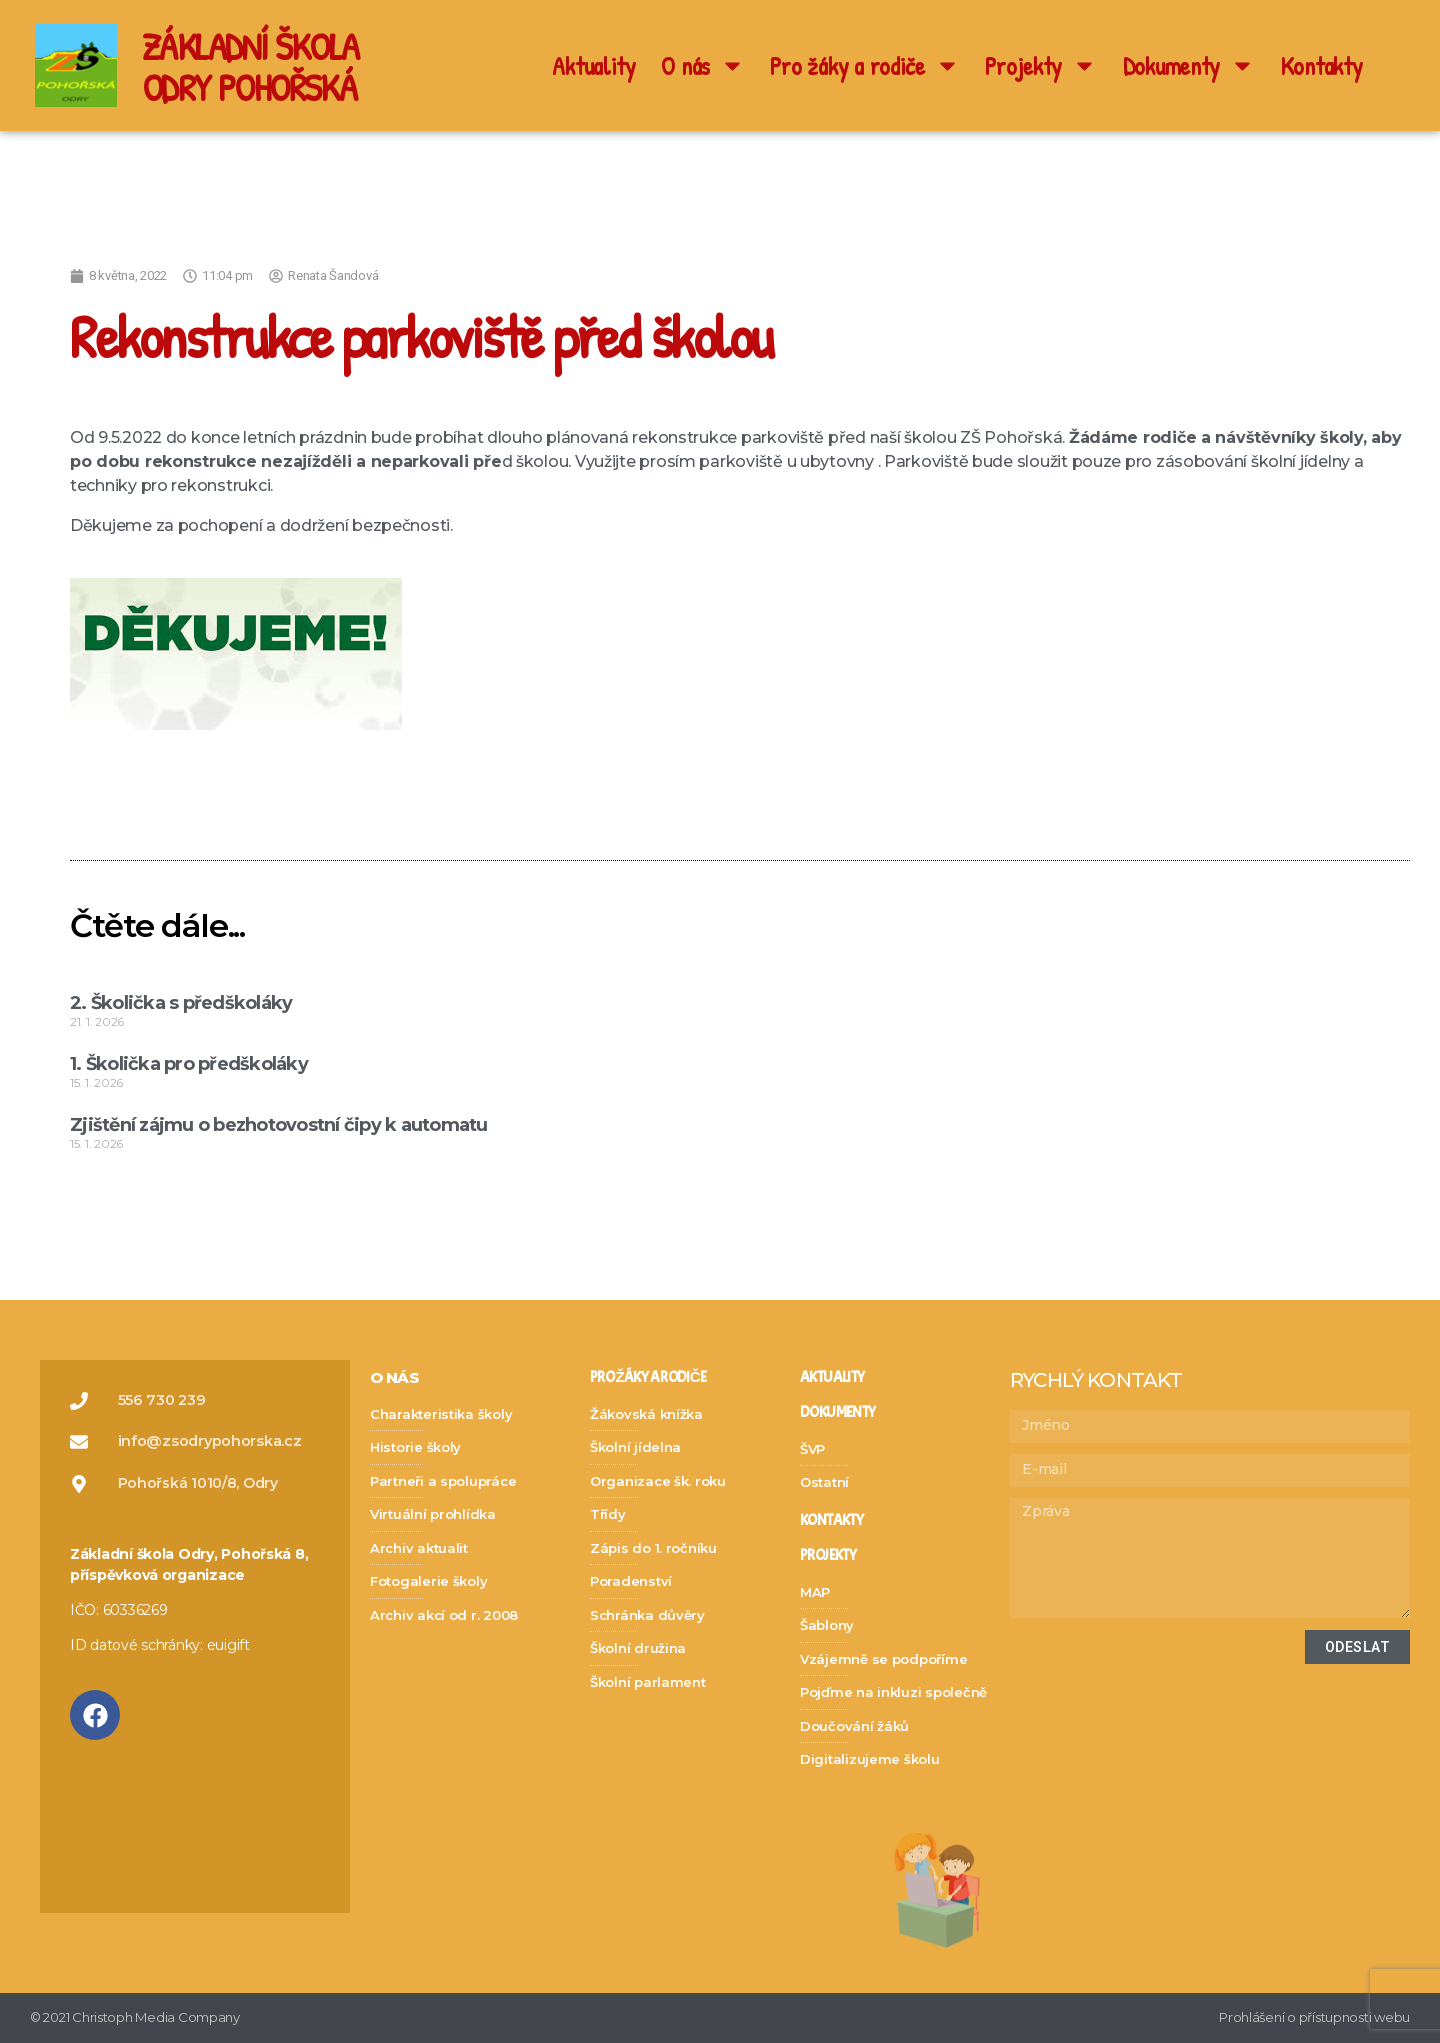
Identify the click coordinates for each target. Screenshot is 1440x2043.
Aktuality (594, 66)
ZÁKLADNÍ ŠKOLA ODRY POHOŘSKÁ (256, 66)
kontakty (831, 1520)
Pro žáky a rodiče (864, 65)
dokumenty (837, 1412)
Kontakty (1322, 66)
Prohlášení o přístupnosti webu (1314, 2017)
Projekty (1041, 65)
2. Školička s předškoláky (181, 1003)
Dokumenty (1189, 65)
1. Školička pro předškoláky (189, 1064)
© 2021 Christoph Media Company (135, 2017)
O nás (703, 65)
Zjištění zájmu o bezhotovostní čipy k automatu (279, 1125)
